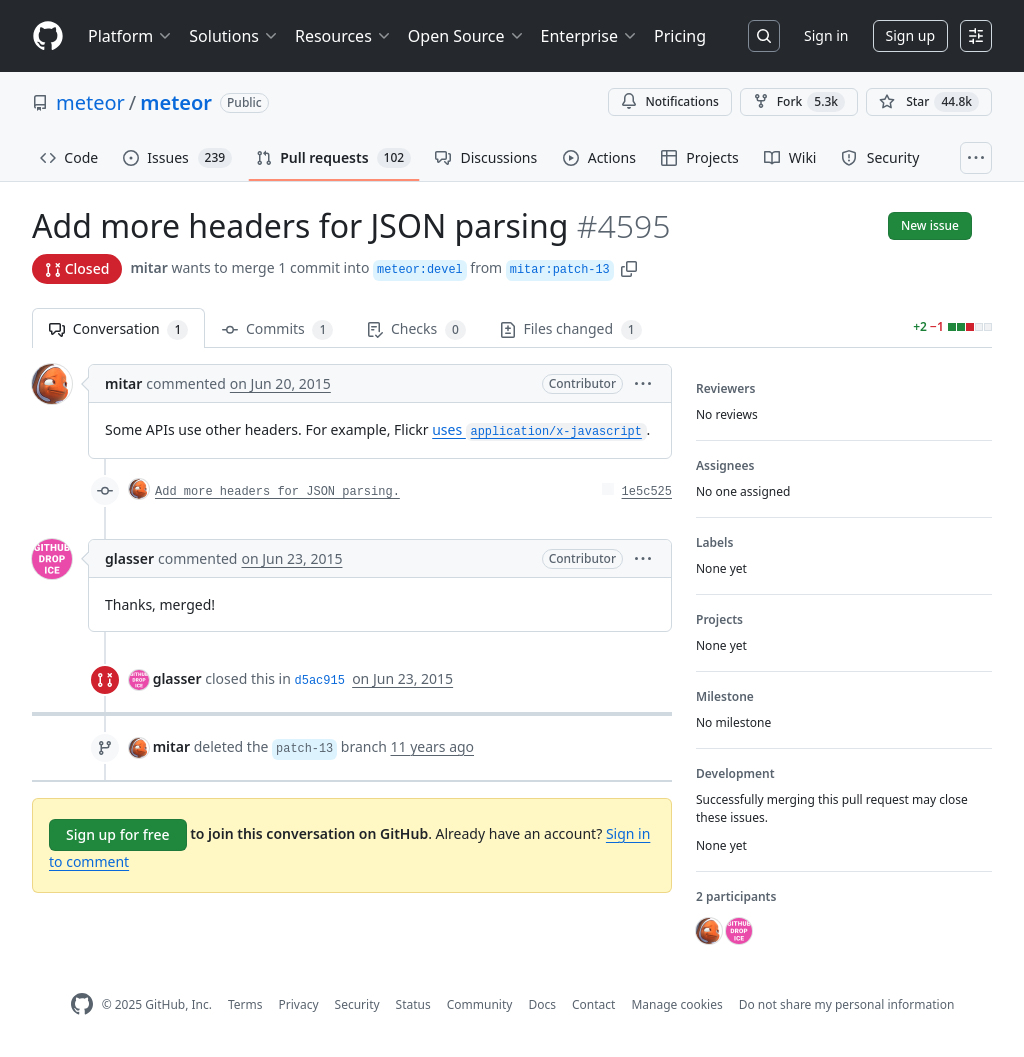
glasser (129, 558)
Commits (277, 329)
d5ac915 (320, 681)
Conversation (118, 329)
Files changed (571, 329)
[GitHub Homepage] (82, 1004)
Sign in (826, 35)
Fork (799, 102)
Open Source (466, 36)
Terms (245, 1004)
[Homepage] (48, 36)
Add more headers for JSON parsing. (277, 492)
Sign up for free (118, 834)
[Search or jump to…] (764, 36)
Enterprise (589, 36)
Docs (542, 1004)
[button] (629, 267)
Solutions (234, 36)
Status (413, 1004)
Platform (130, 36)
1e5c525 (647, 492)
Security (357, 1004)
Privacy (299, 1004)
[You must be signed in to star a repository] (929, 102)
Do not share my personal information (847, 1004)
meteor (90, 102)
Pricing (680, 36)
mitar (148, 267)
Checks (416, 329)
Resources (343, 36)
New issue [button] (930, 225)
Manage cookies (676, 1004)
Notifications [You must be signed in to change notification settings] (669, 101)
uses (539, 429)
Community (480, 1004)
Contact (593, 1004)
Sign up (910, 35)
